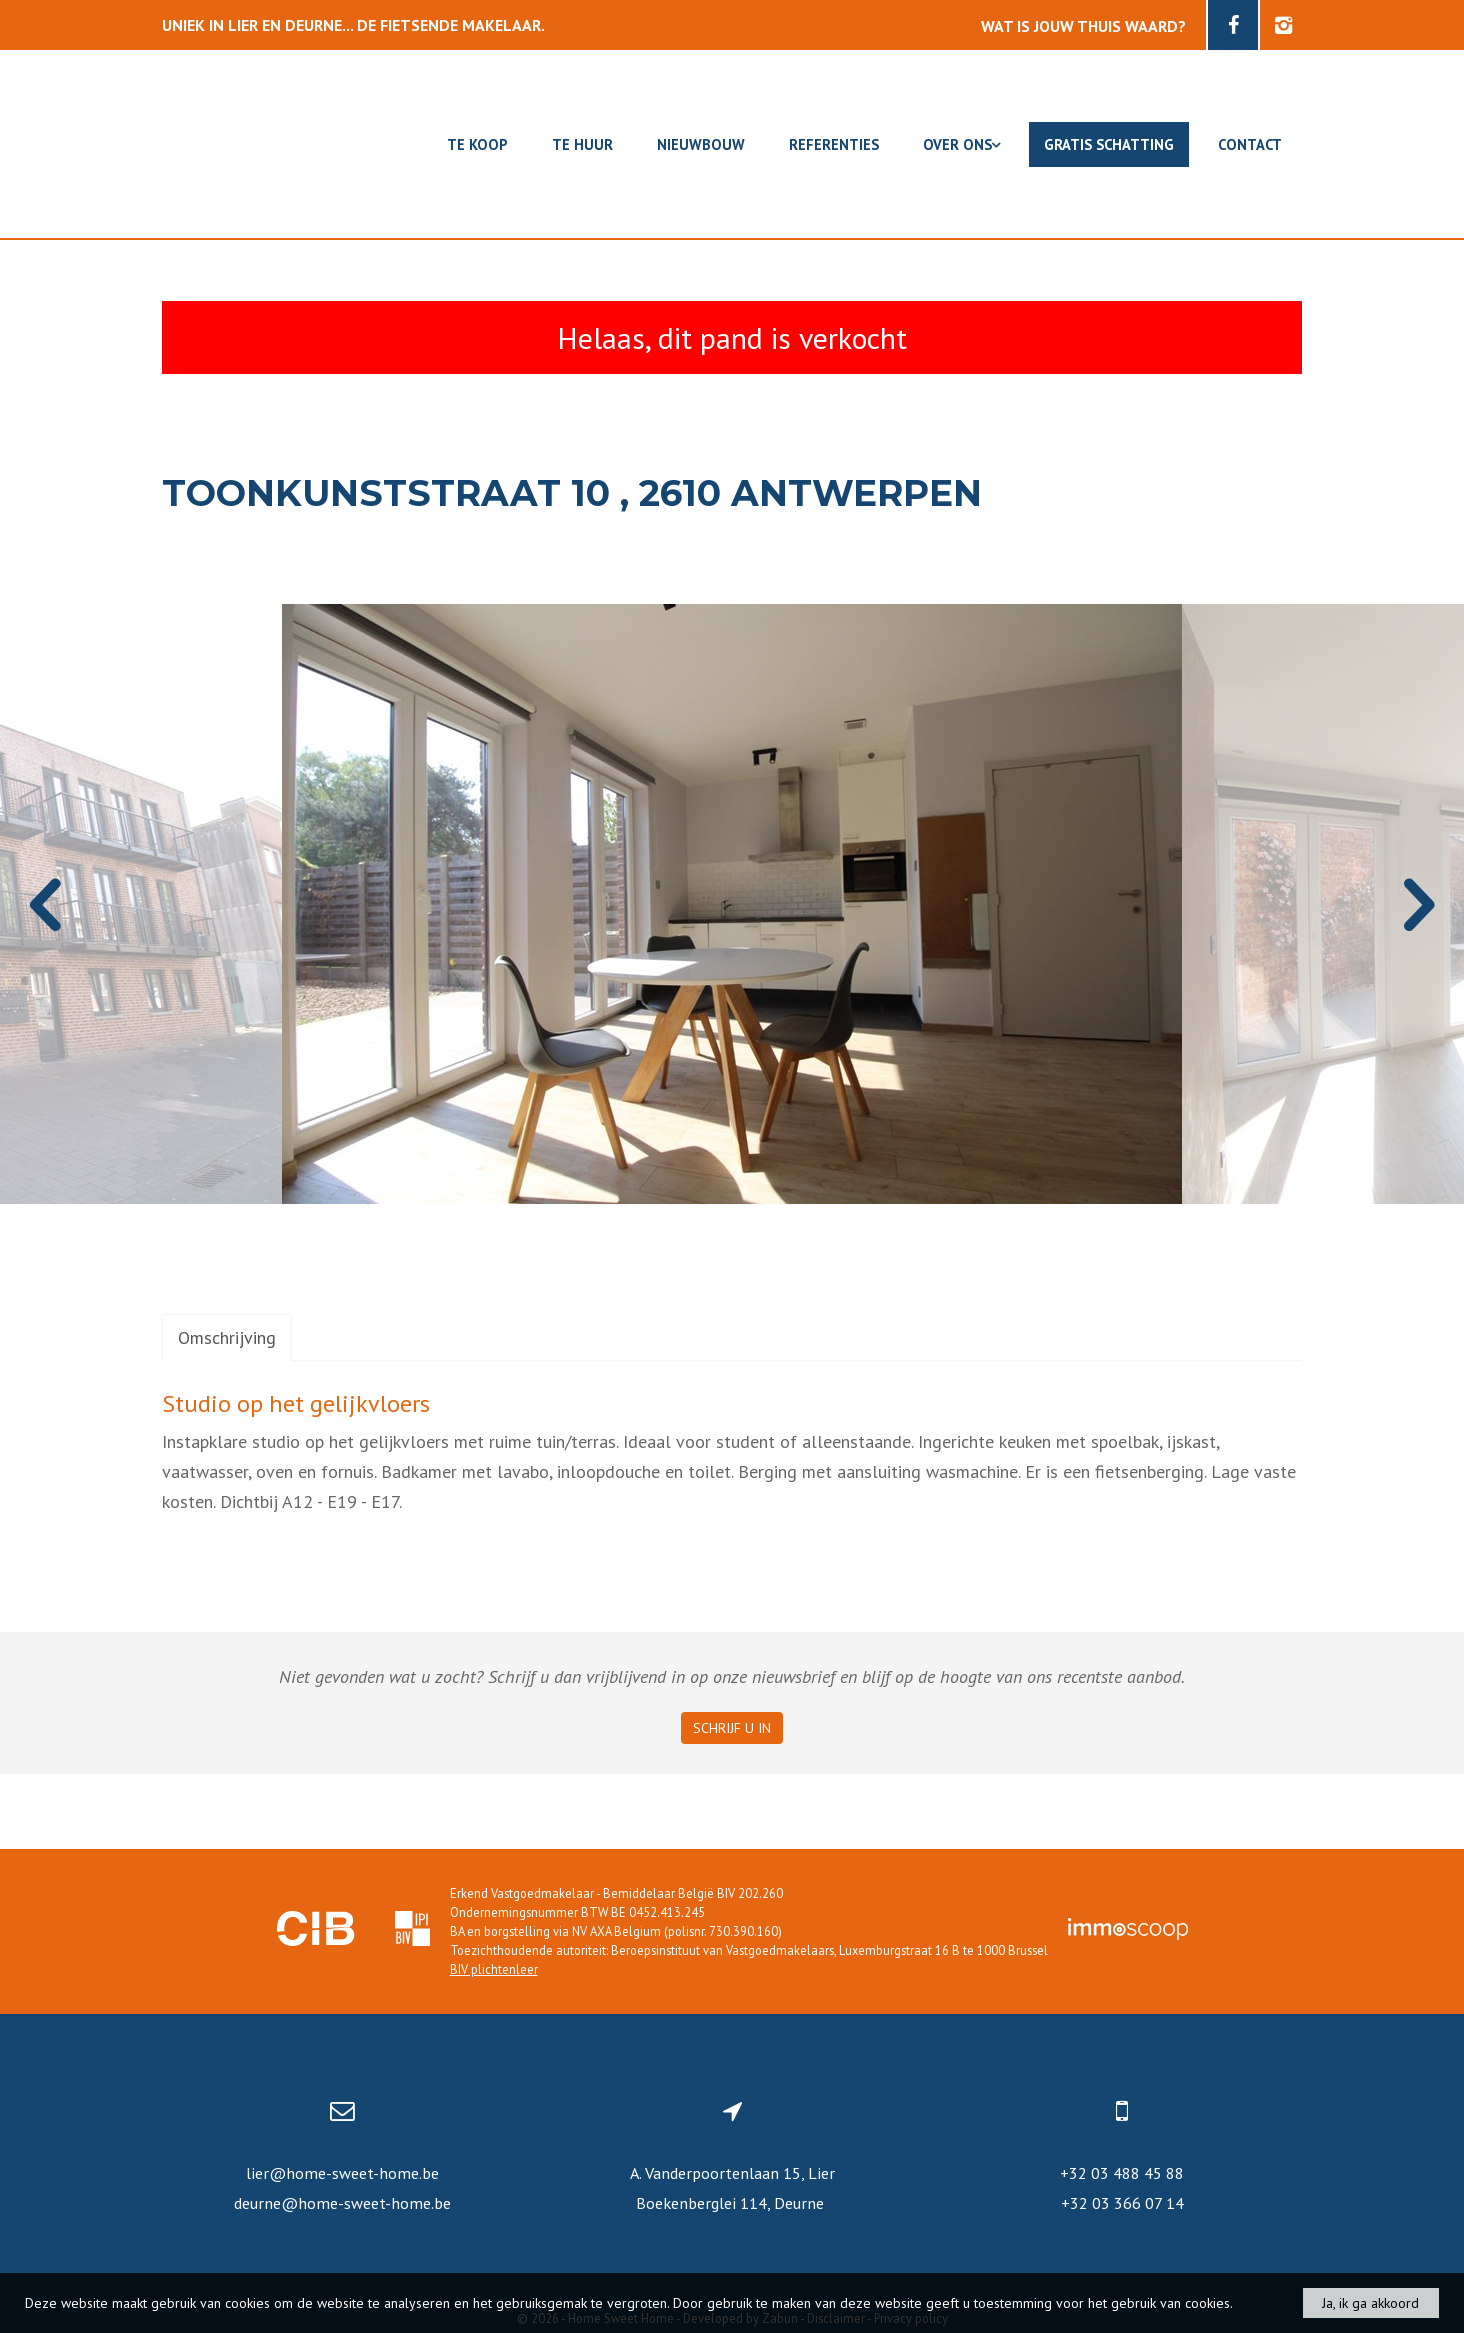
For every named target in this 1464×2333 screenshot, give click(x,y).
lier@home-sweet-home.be (342, 2173)
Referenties (834, 144)
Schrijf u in (732, 1728)
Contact (1250, 144)
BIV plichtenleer (494, 1969)
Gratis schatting (1109, 144)
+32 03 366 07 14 (1122, 2203)
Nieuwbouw (701, 144)
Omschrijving (227, 1337)
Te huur (582, 144)
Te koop (477, 144)
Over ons (961, 144)
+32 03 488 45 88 (1122, 2173)
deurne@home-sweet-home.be (342, 2203)
